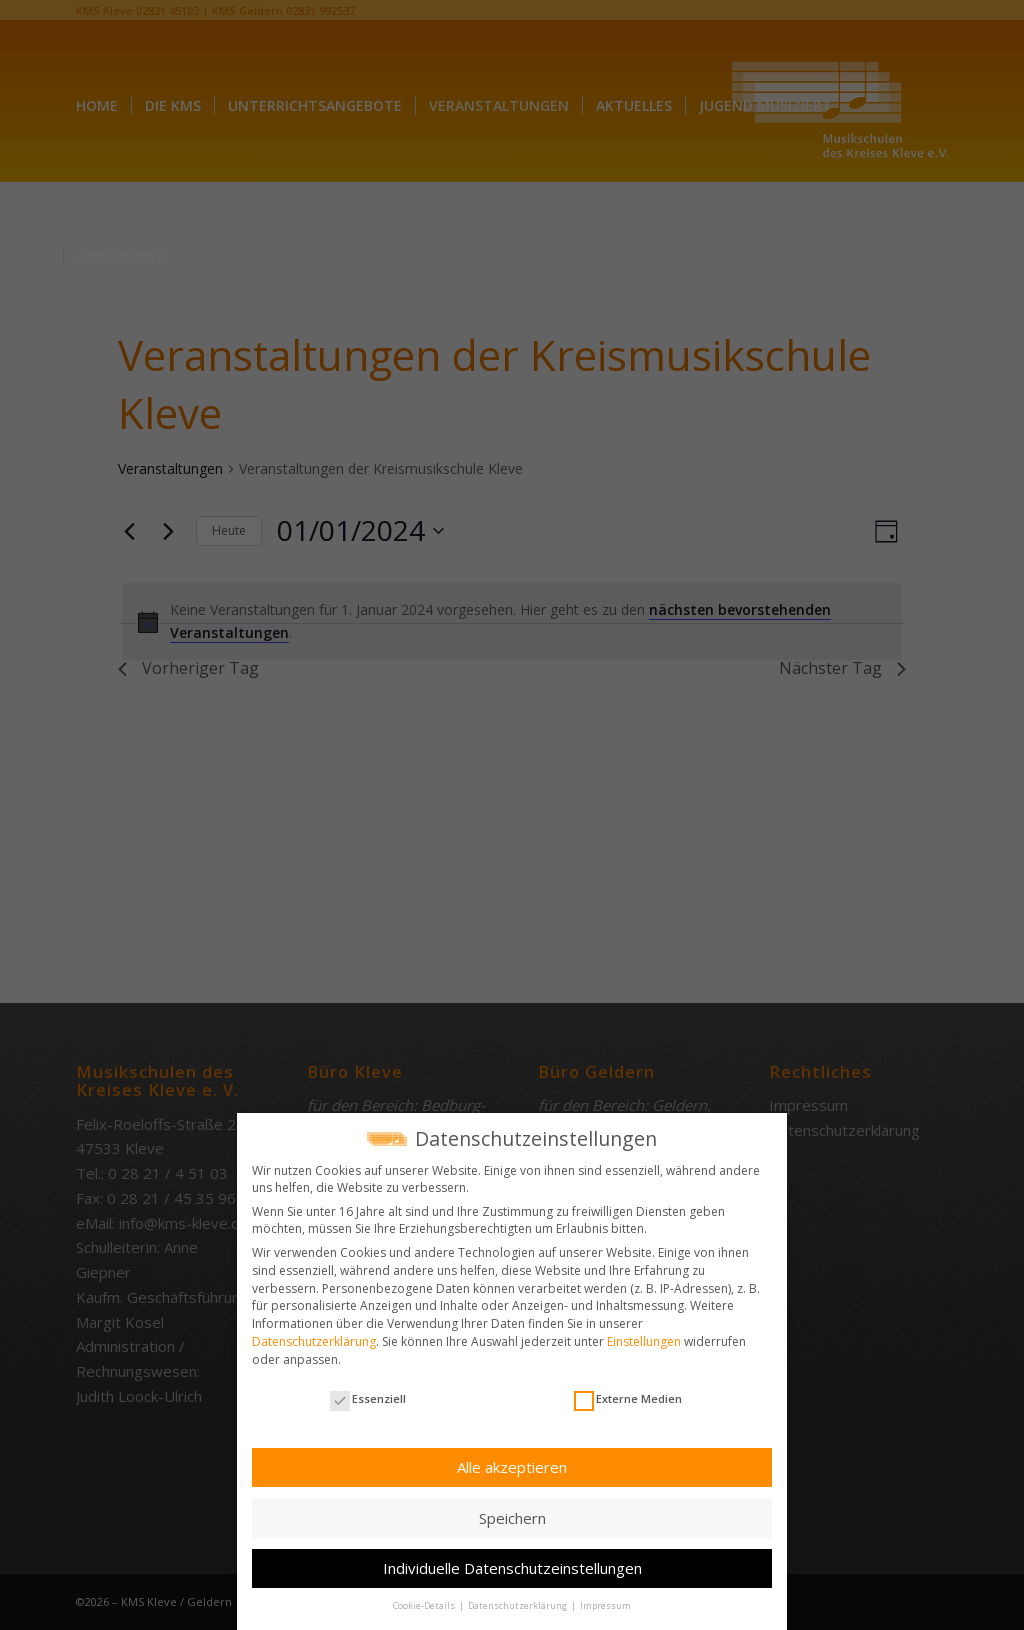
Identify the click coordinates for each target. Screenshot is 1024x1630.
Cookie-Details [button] (425, 1605)
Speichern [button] (512, 1517)
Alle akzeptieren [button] (512, 1466)
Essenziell (368, 1397)
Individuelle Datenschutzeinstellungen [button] (512, 1567)
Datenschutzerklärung (314, 1340)
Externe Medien (628, 1397)
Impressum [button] (605, 1605)
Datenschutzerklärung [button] (518, 1605)
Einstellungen (644, 1340)
